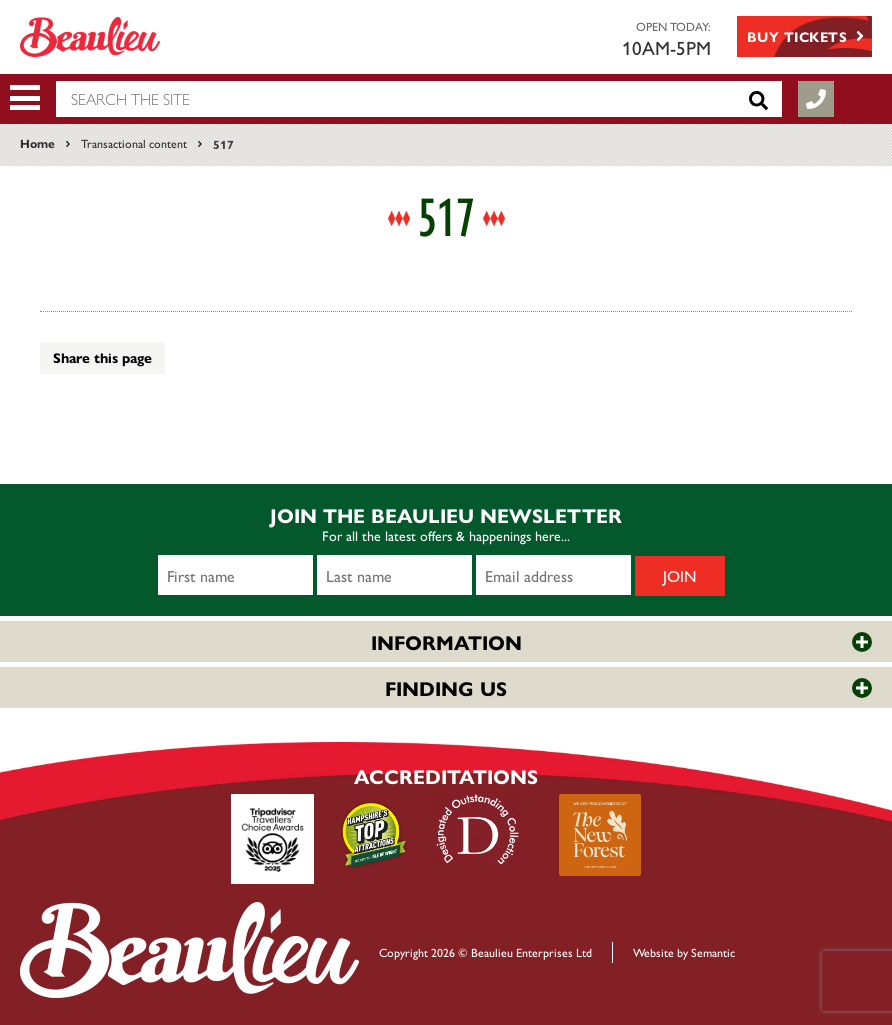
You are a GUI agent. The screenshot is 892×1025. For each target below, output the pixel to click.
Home (37, 143)
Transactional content (134, 143)
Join (680, 575)
